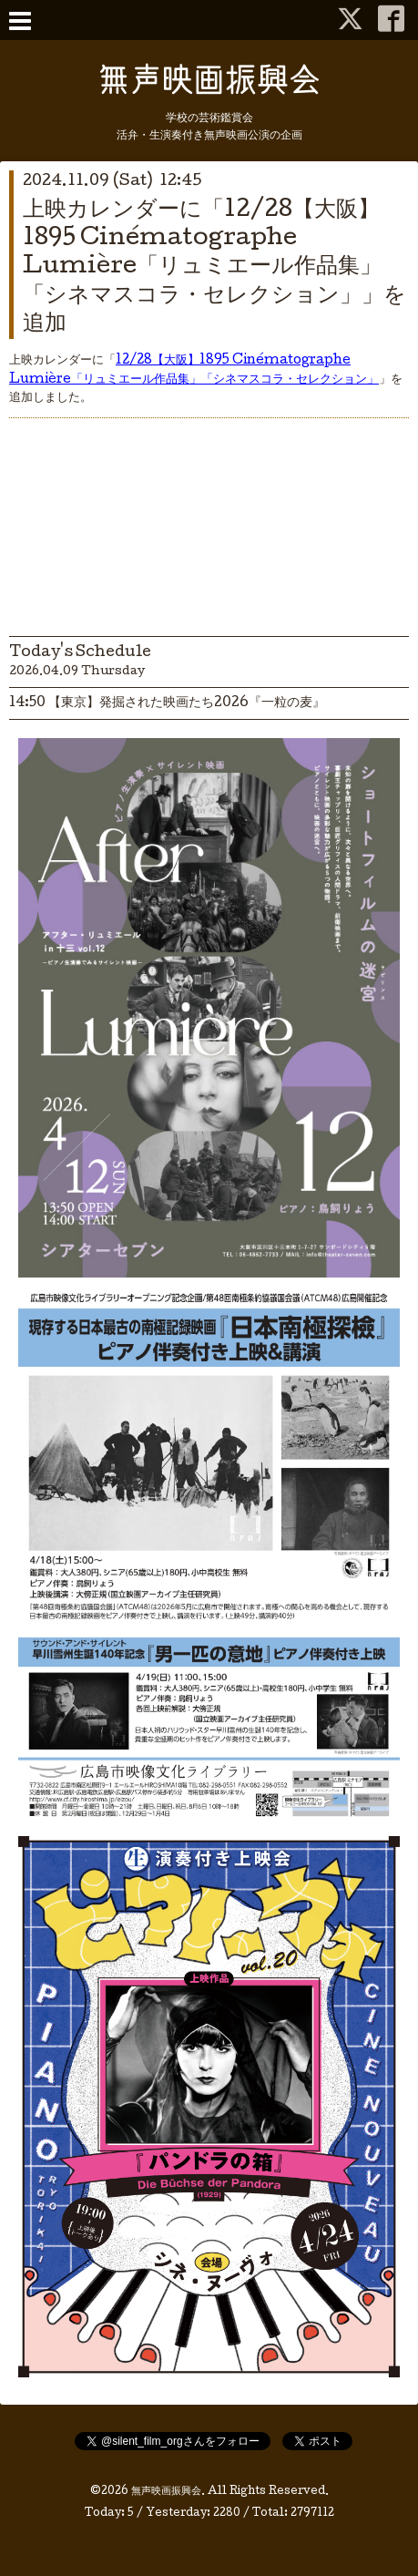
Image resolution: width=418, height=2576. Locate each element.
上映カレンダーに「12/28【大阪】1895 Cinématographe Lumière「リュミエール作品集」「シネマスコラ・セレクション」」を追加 (214, 268)
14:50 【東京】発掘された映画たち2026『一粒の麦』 (167, 703)
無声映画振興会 (166, 2492)
